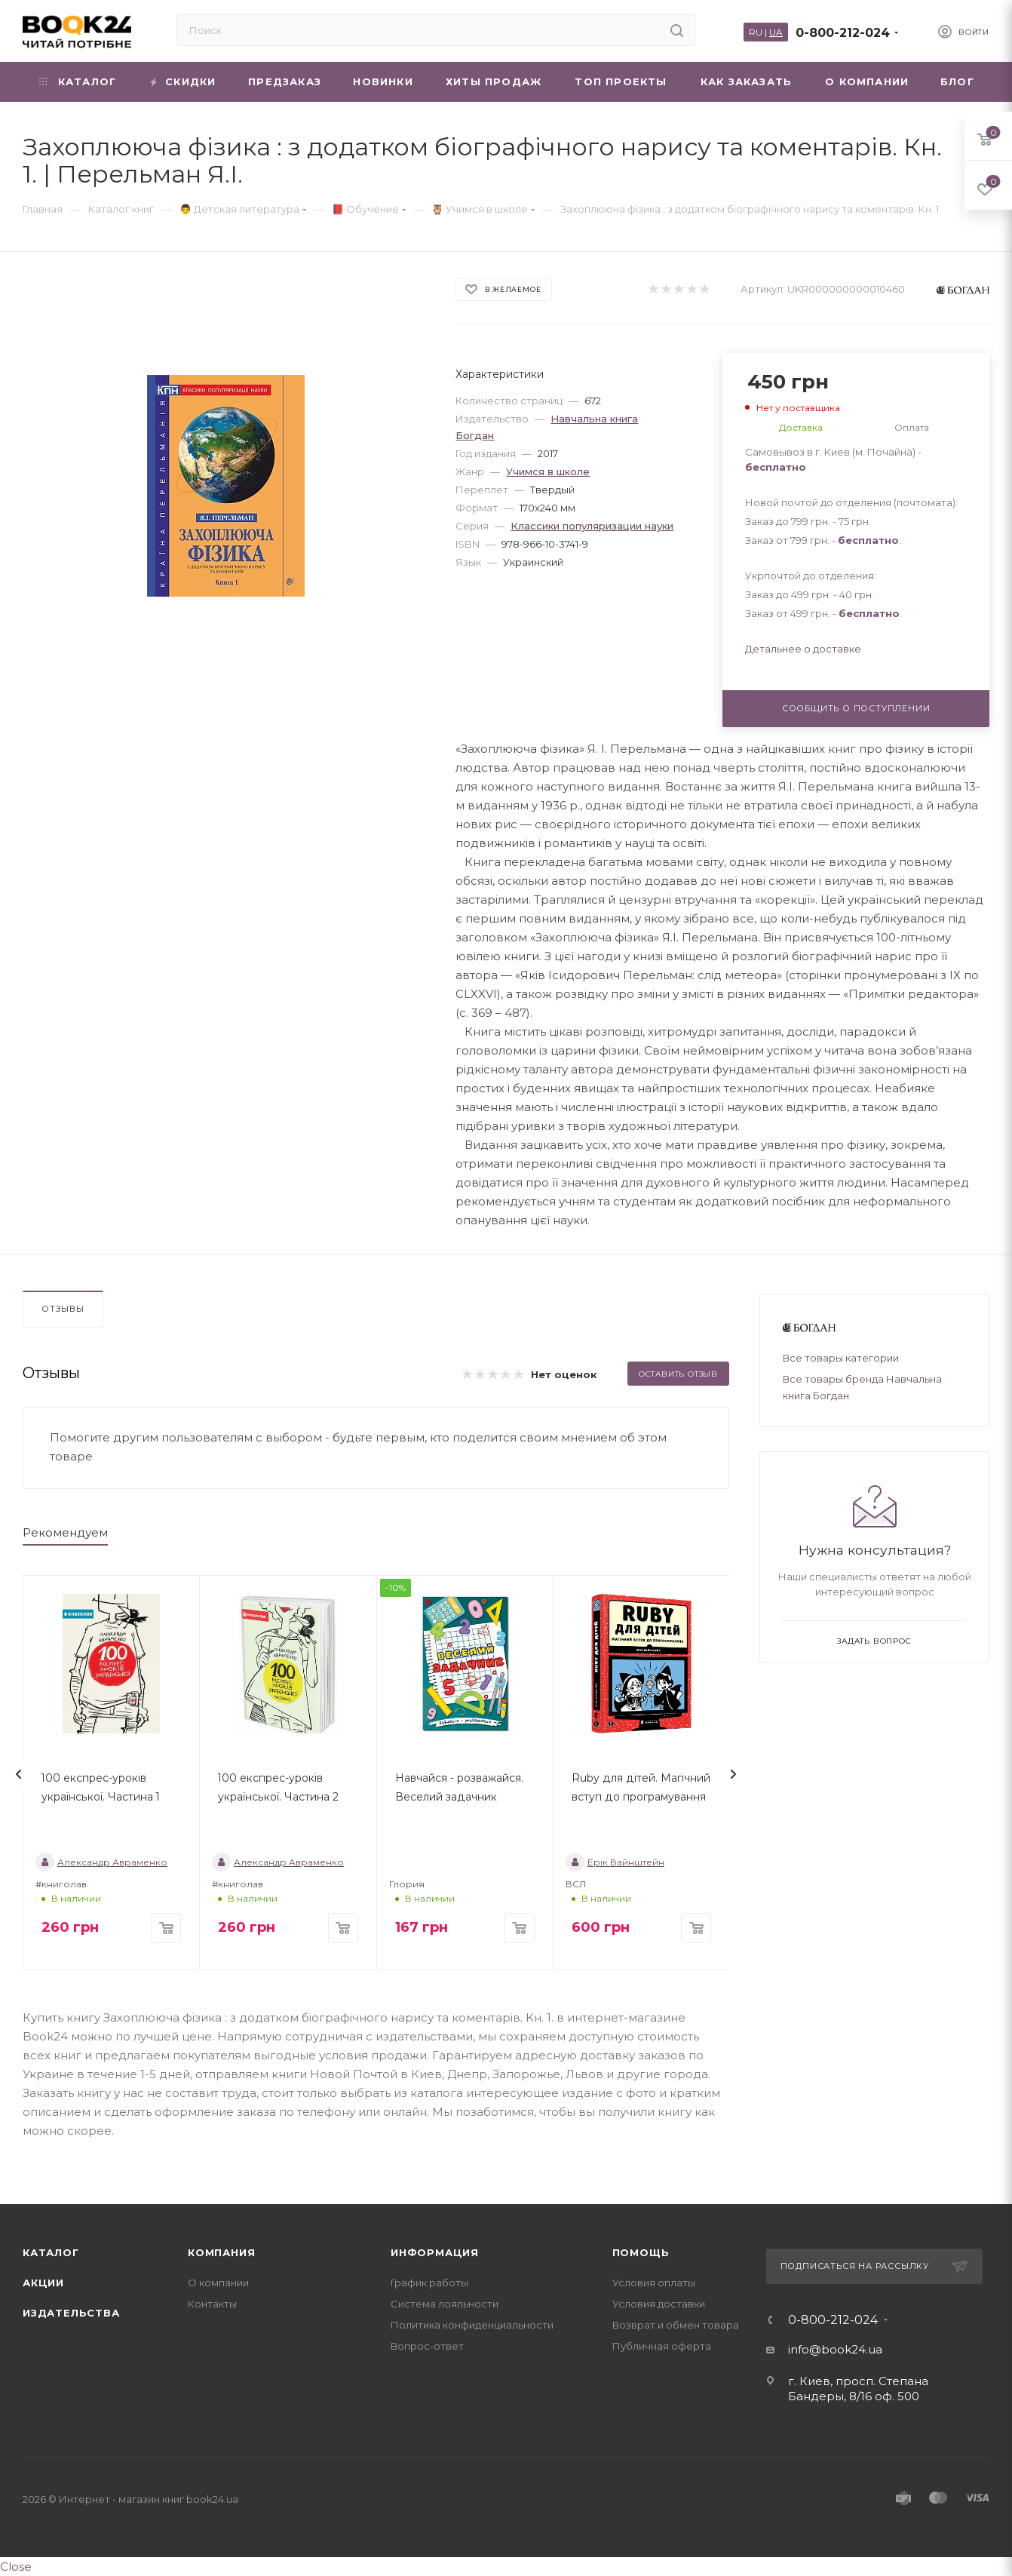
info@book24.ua (835, 2349)
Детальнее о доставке (803, 649)
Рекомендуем (65, 1532)
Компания (221, 2252)
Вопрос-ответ (427, 2346)
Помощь (641, 2252)
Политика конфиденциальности (472, 2325)
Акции (43, 2283)
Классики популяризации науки (592, 526)
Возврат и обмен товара (675, 2325)
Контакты (212, 2304)
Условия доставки (658, 2304)
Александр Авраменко (101, 1862)
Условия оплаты (653, 2283)
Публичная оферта (661, 2346)
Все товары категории (841, 1358)
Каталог (51, 2252)
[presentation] (19, 1774)
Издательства (71, 2313)
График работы (429, 2283)
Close (16, 2566)
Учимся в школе (548, 471)
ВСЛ (576, 1884)
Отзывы (62, 1308)
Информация (435, 2252)
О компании (218, 2283)
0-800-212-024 (843, 33)
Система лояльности (444, 2304)
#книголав (61, 1884)
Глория (407, 1884)
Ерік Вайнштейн (615, 1862)
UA (776, 32)
